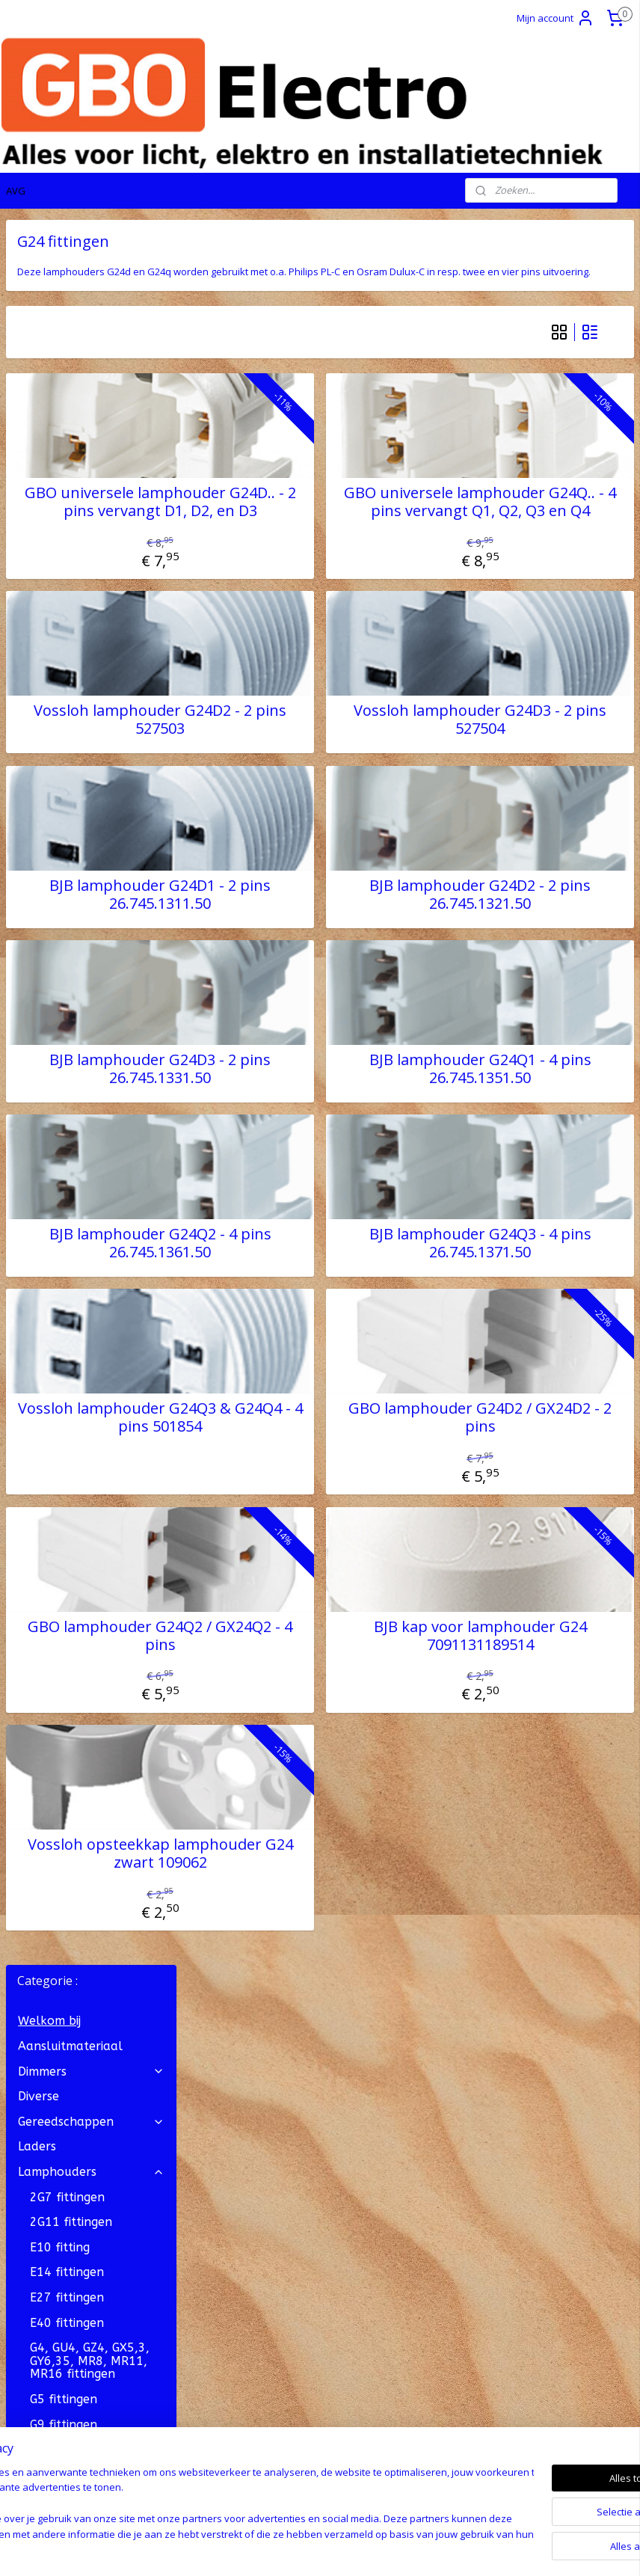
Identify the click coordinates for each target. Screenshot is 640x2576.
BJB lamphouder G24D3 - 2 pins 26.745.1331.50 (296, 1108)
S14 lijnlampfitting (83, 905)
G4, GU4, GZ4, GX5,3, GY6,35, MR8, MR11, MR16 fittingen (90, 615)
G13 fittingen (97, 730)
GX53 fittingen (71, 830)
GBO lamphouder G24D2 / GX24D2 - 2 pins (526, 1457)
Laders (37, 401)
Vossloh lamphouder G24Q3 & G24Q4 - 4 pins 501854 (297, 1457)
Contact (27, 2122)
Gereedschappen (91, 376)
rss (292, 2548)
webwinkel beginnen (349, 2548)
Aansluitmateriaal (70, 301)
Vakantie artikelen (91, 1220)
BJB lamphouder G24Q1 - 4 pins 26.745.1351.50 (526, 1108)
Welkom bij (49, 276)
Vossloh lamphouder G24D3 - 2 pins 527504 (525, 759)
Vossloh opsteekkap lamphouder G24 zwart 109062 (297, 1901)
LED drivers (49, 1019)
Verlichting (91, 1119)
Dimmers (91, 326)
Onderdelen (64, 969)
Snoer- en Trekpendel (97, 937)
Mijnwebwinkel (479, 2548)
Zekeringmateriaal (70, 1169)
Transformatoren (91, 1195)
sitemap (260, 2548)
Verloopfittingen (77, 994)
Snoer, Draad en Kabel (91, 1069)
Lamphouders (91, 427)
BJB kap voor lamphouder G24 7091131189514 (526, 1675)
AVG (15, 190)
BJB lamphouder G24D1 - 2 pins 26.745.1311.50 (296, 933)
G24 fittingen (67, 780)
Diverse (38, 351)
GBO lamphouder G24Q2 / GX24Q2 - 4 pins (297, 1675)
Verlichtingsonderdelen (92, 1145)
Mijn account (555, 18)
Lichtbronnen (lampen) (91, 1044)
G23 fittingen (67, 754)
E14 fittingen (67, 527)
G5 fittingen (63, 654)
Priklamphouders (97, 855)
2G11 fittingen (71, 477)
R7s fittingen (66, 880)
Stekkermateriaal (91, 1095)
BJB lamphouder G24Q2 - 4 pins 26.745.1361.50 (297, 1283)
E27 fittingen (67, 552)
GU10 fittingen (71, 804)
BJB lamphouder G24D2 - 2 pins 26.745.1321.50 (525, 933)
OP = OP (42, 1245)
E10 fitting (60, 502)
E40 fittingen (67, 578)
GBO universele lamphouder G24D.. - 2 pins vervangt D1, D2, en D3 (297, 532)
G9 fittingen (63, 679)
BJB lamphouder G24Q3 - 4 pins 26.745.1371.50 (526, 1283)
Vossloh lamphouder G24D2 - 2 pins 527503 (297, 759)
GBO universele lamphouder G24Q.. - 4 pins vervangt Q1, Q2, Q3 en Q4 (526, 532)
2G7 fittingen (67, 452)
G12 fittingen (67, 704)
